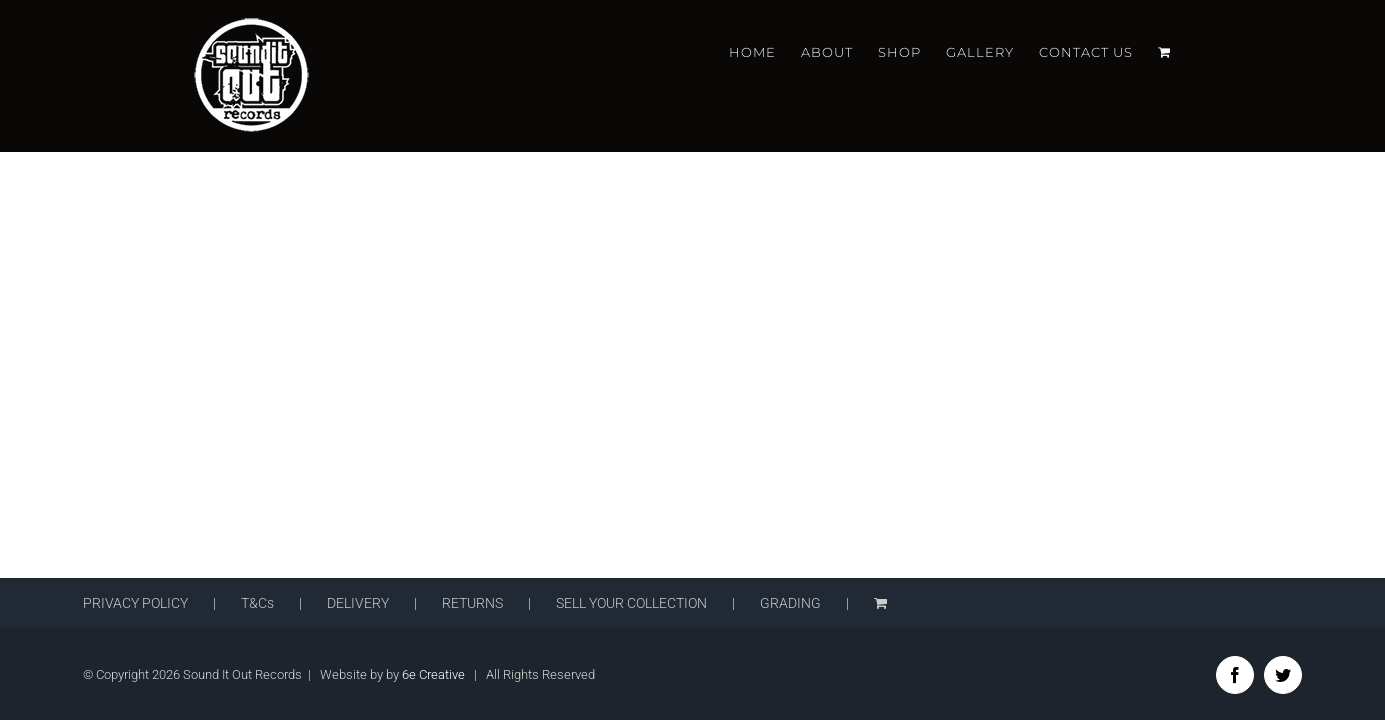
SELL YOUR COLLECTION (631, 603)
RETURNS (472, 603)
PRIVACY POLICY (135, 603)
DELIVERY (358, 603)
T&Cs (257, 603)
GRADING (790, 603)
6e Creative (433, 674)
